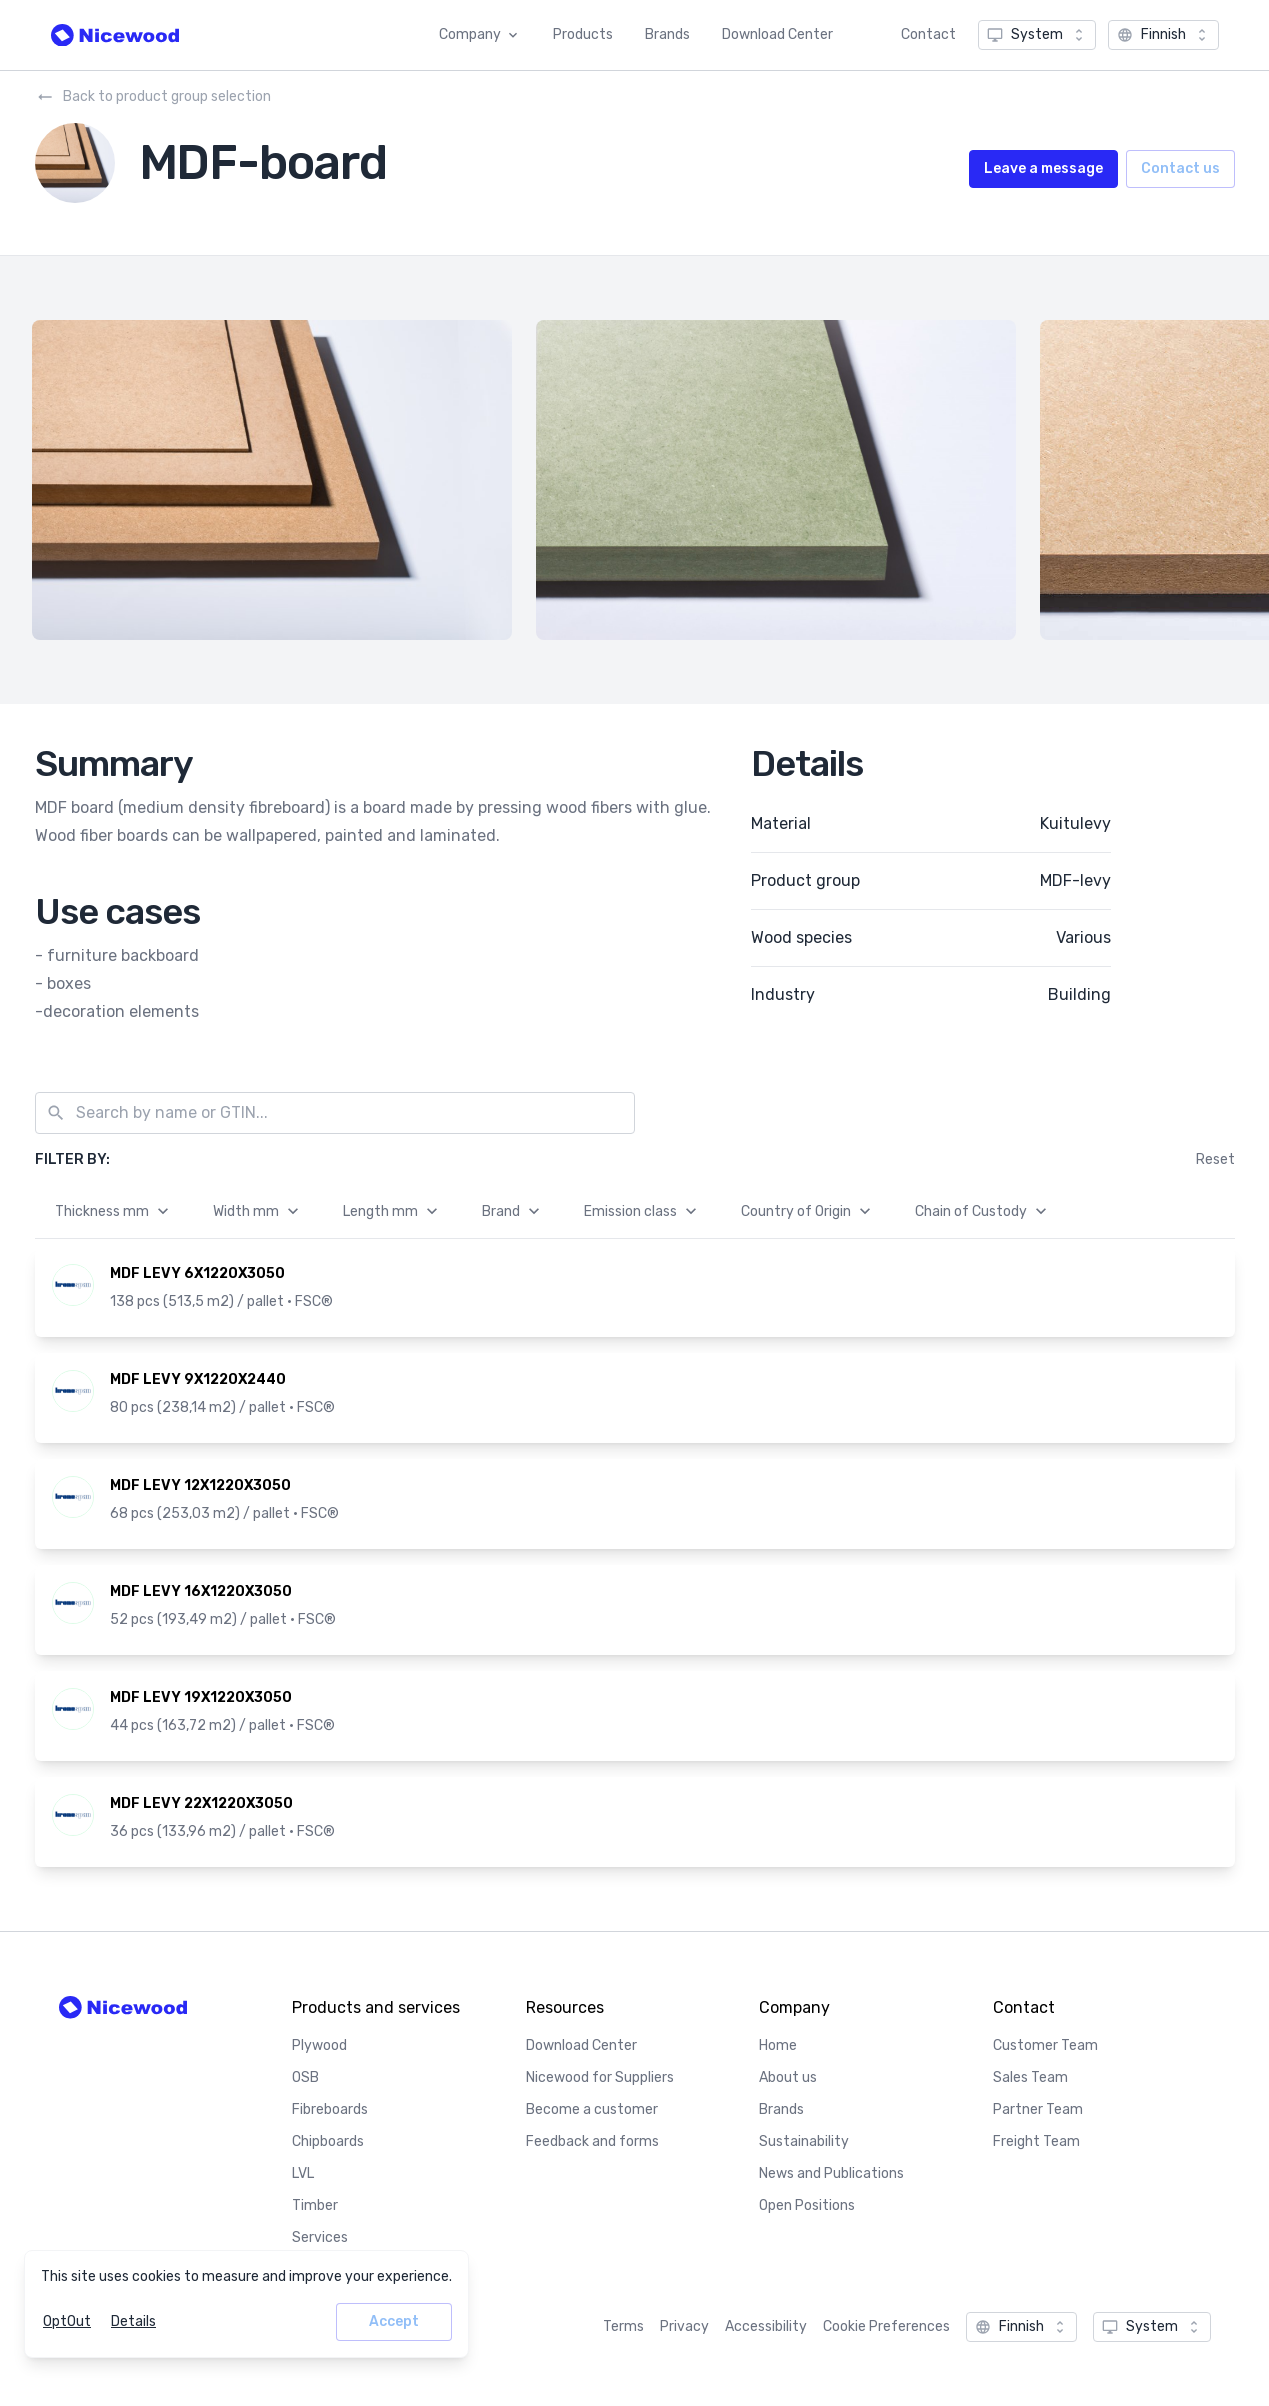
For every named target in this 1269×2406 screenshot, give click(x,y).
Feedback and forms (592, 2141)
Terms (623, 2326)
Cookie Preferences (886, 2326)
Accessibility (766, 2326)
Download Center (777, 34)
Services (320, 2237)
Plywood (319, 2045)
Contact (928, 34)
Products (583, 34)
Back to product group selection (153, 97)
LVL (303, 2173)
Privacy (684, 2326)
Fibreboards (330, 2109)
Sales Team (1030, 2077)
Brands (667, 34)
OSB (305, 2077)
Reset (1215, 1159)
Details (133, 2321)
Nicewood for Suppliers (600, 2077)
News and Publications (831, 2173)
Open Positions (807, 2205)
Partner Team (1038, 2109)
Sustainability (804, 2141)
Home (778, 2045)
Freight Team (1036, 2141)
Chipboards (328, 2141)
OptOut (67, 2321)
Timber (315, 2205)
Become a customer (592, 2109)
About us (788, 2077)
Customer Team (1045, 2045)
